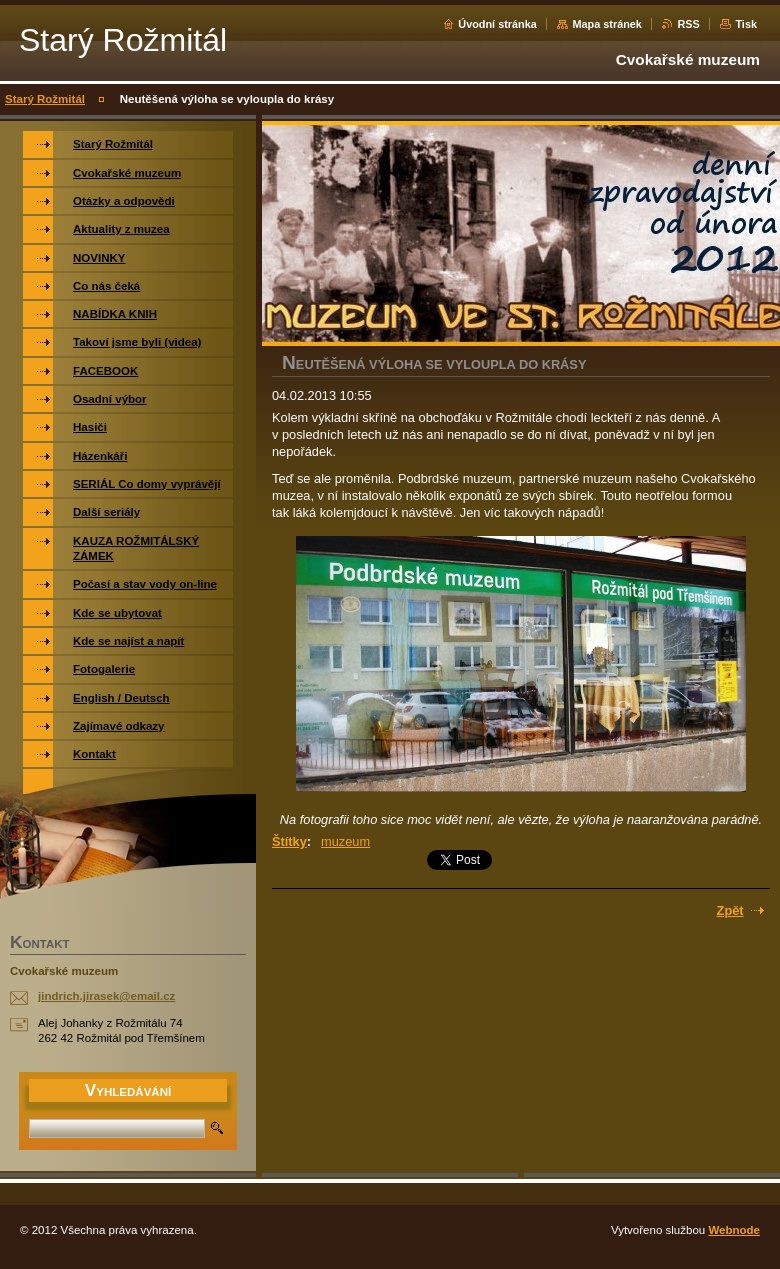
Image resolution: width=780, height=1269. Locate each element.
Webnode (734, 1230)
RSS (688, 24)
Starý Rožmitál (45, 99)
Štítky (289, 841)
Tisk (746, 24)
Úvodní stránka (497, 24)
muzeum (345, 841)
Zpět (730, 910)
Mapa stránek (607, 24)
